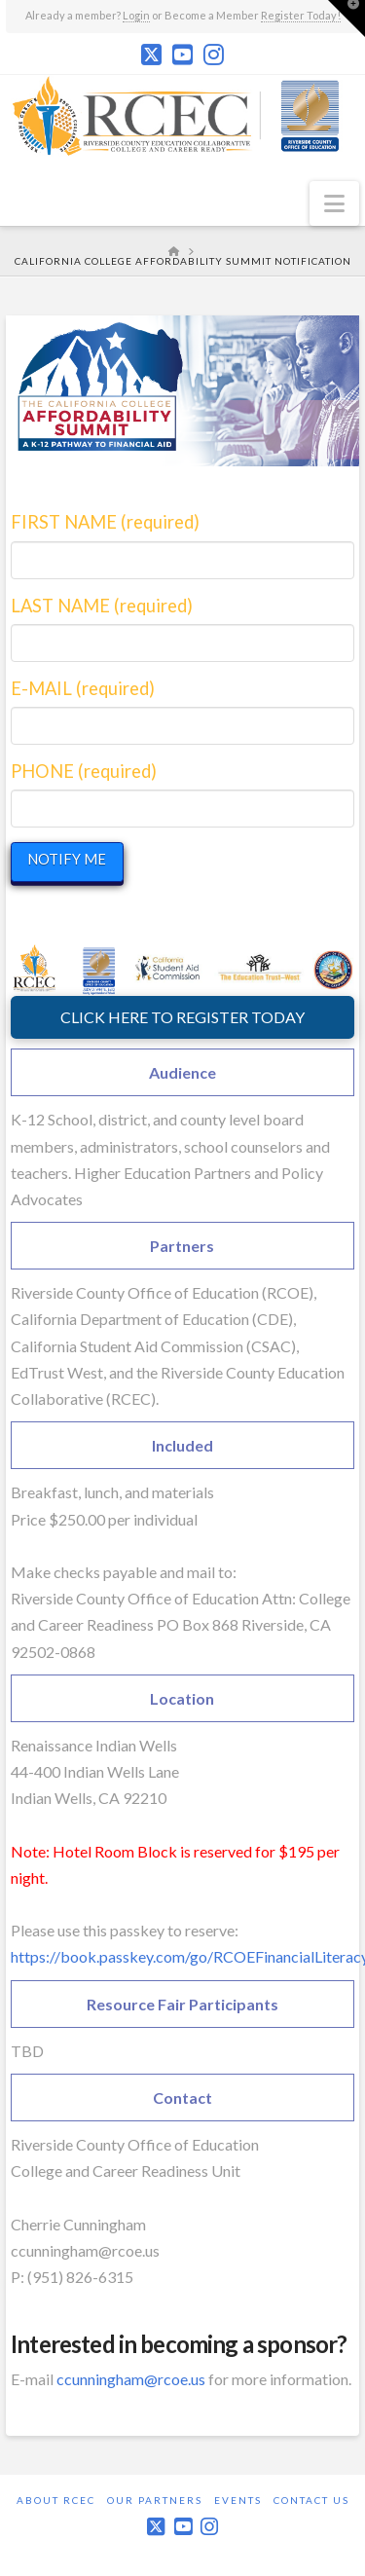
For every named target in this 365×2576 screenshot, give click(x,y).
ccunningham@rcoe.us (130, 2379)
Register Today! (301, 15)
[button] (334, 203)
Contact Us (311, 2500)
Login (136, 15)
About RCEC (56, 2500)
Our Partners (154, 2500)
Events (238, 2500)
